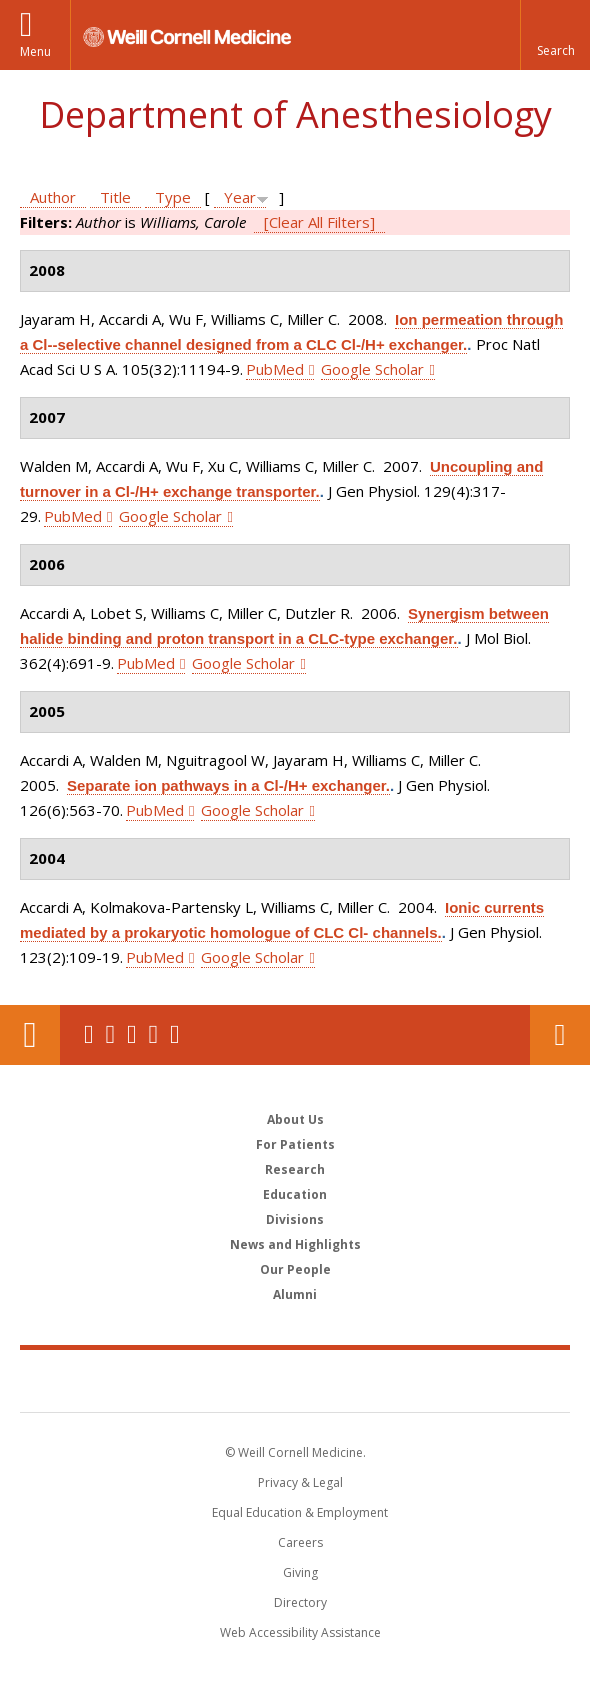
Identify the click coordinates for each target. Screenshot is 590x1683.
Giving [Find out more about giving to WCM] (300, 1572)
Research (295, 1169)
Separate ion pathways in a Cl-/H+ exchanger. (228, 785)
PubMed (275, 369)
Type (173, 197)
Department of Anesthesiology (295, 114)
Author (53, 197)
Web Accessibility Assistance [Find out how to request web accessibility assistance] (300, 1632)
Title (115, 197)
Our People (295, 1269)
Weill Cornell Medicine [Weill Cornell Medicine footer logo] (295, 1380)
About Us (295, 1119)
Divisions (295, 1219)
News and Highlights (295, 1244)
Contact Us (560, 1035)
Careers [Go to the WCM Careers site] (300, 1542)
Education (295, 1194)
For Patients (295, 1144)
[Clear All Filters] (319, 222)
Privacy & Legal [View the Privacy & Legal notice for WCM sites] (300, 1482)
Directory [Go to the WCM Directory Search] (300, 1602)
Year (240, 197)
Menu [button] (35, 51)
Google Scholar (372, 369)
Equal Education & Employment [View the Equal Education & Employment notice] (300, 1512)
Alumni (295, 1294)
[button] (555, 35)
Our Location (30, 1035)
